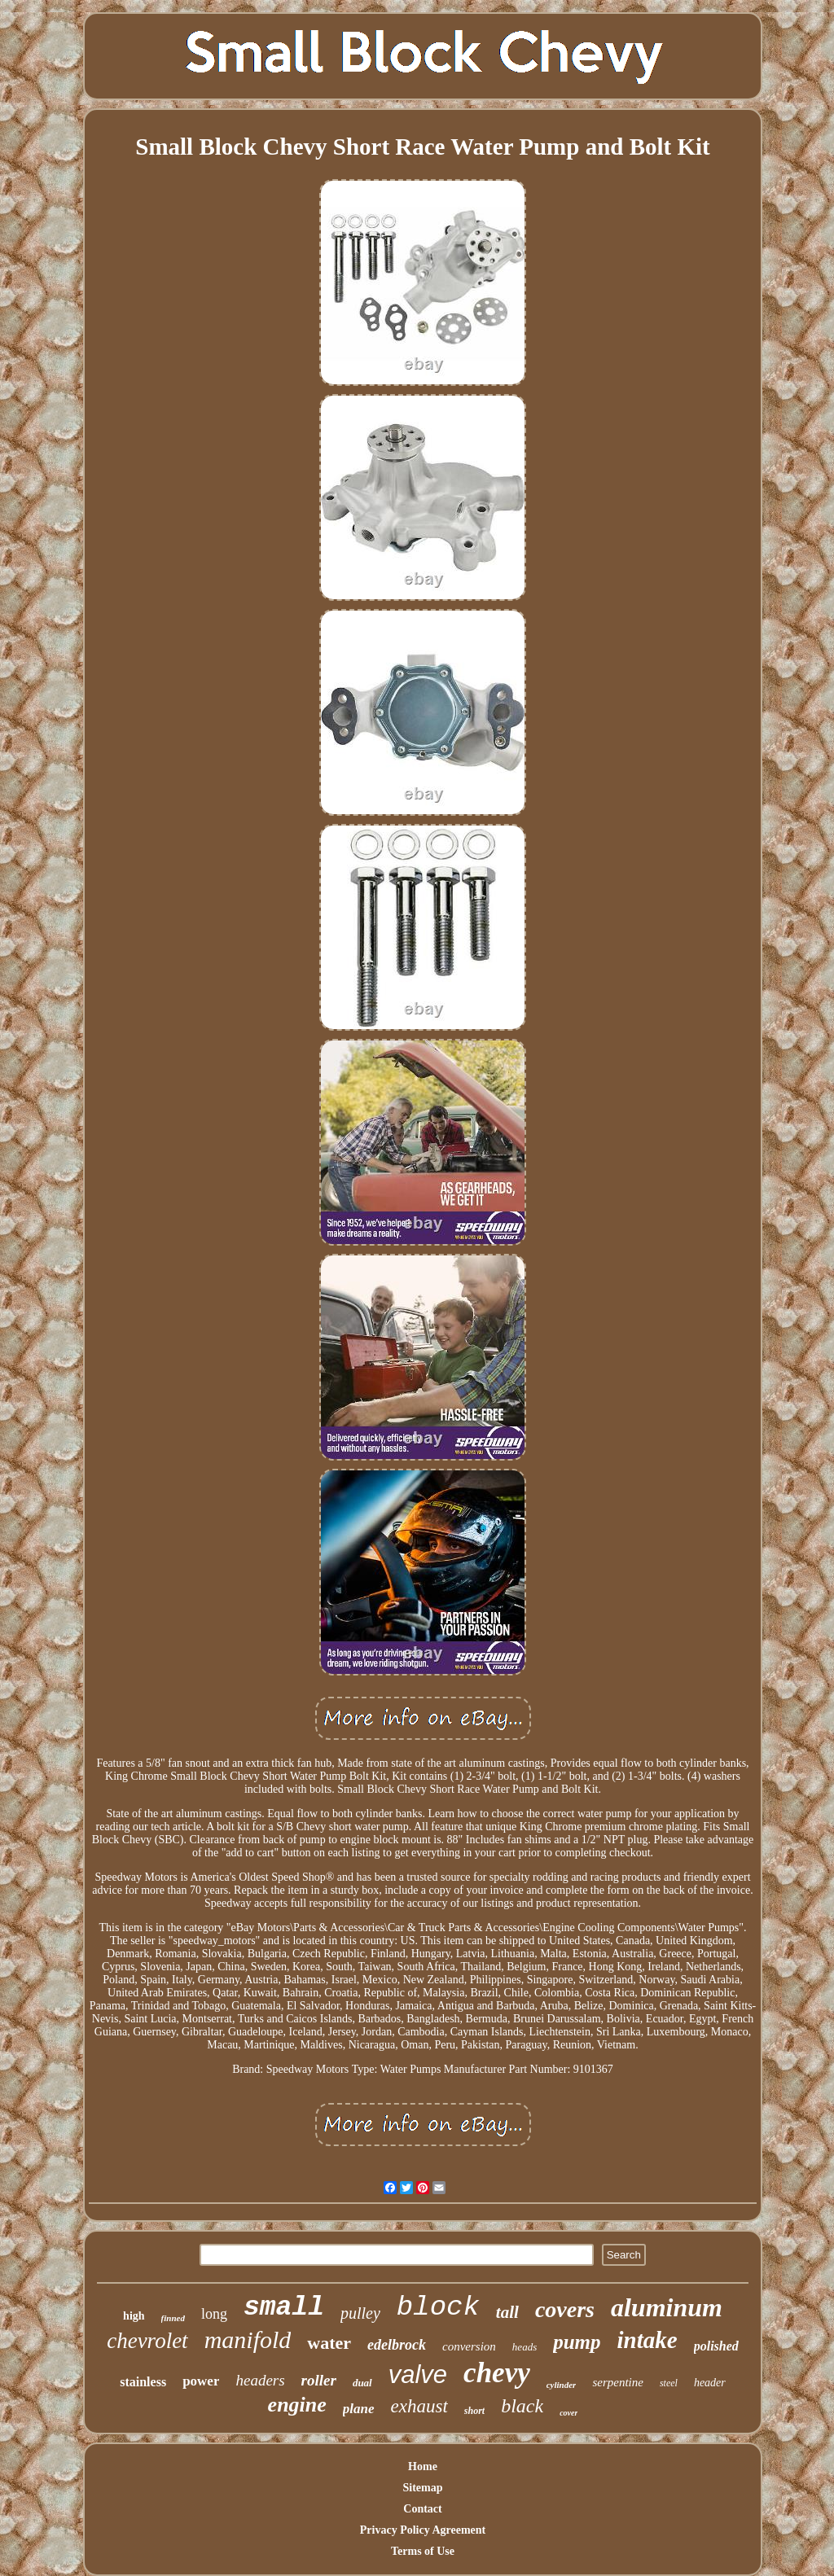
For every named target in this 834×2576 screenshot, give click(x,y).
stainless (143, 2382)
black (522, 2405)
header (710, 2383)
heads (524, 2347)
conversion (469, 2346)
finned (173, 2318)
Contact (422, 2509)
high (133, 2316)
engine (297, 2404)
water (329, 2343)
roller (318, 2380)
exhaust (419, 2406)
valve (417, 2374)
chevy (496, 2373)
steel (669, 2383)
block (438, 2307)
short (474, 2410)
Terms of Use (422, 2551)
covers (565, 2309)
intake (647, 2340)
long (214, 2314)
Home (422, 2466)
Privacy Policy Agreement (422, 2530)
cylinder (561, 2385)
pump (576, 2342)
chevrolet (147, 2340)
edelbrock (396, 2345)
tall (507, 2312)
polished (716, 2346)
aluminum (666, 2307)
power (200, 2381)
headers (259, 2380)
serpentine (617, 2382)
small (284, 2308)
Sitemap (423, 2488)
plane (359, 2408)
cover (568, 2412)
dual (362, 2383)
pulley (360, 2313)
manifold (248, 2339)
